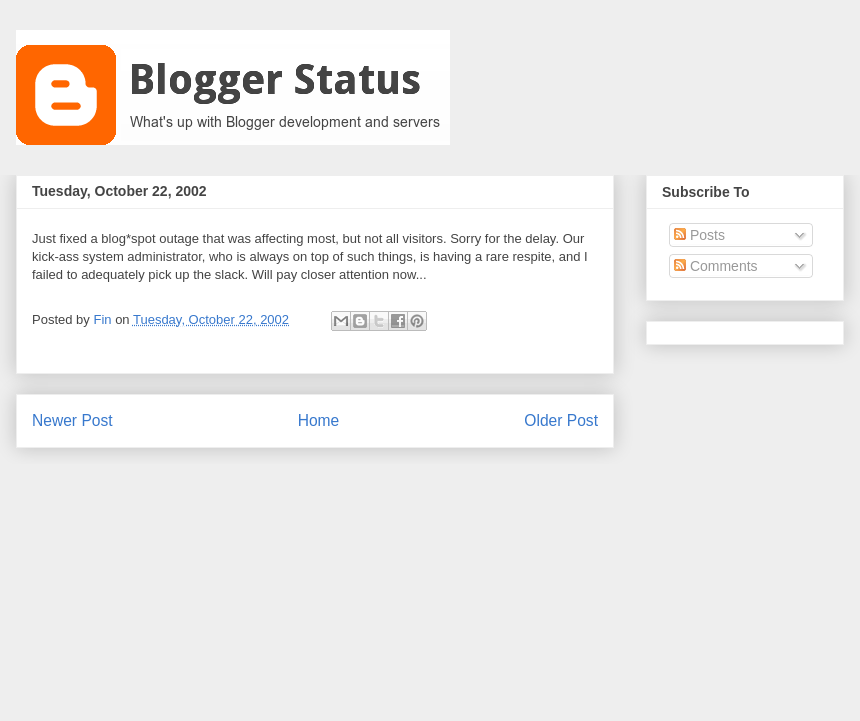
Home (319, 420)
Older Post (561, 420)
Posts (699, 235)
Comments (716, 266)
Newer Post (72, 420)
